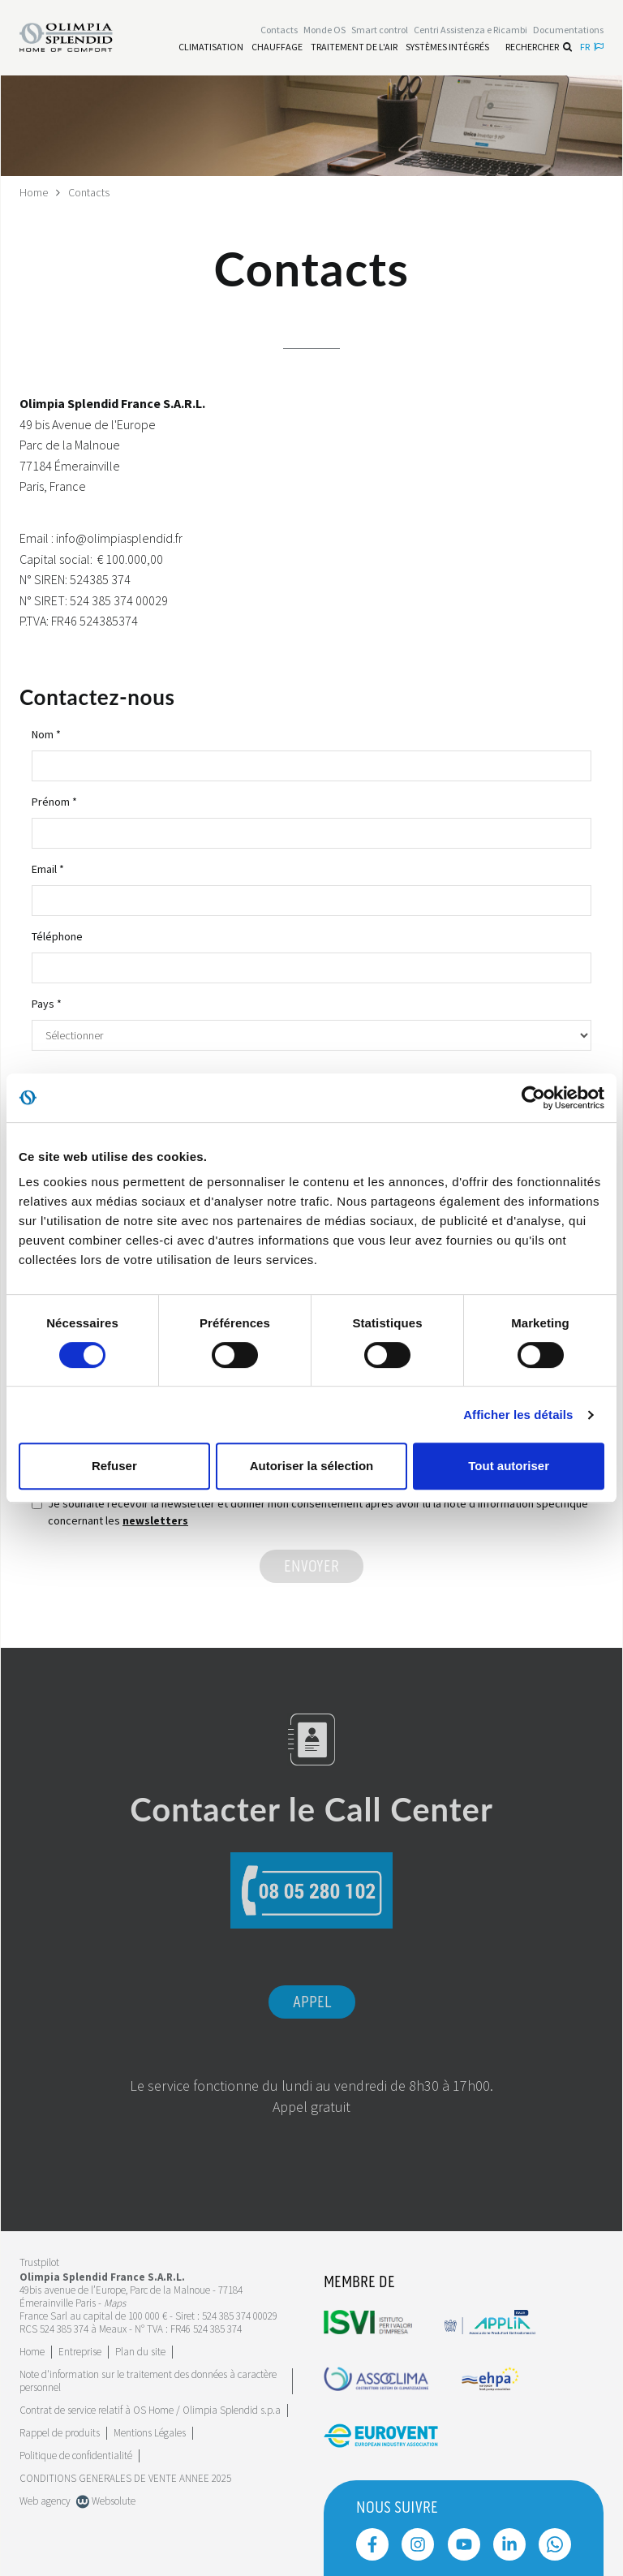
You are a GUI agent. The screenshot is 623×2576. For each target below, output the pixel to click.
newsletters (155, 1519)
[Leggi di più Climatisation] (210, 47)
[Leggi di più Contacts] (279, 30)
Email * (48, 868)
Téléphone (57, 935)
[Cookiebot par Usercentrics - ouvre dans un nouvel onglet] (533, 1098)
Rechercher (538, 47)
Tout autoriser (508, 1466)
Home (33, 192)
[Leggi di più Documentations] (568, 30)
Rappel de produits (59, 2432)
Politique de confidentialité (75, 2455)
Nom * (46, 733)
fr (592, 47)
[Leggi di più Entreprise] (79, 2351)
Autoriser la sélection (312, 1466)
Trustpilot (39, 2262)
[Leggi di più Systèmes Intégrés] (447, 47)
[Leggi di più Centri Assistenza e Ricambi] (470, 30)
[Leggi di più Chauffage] (277, 47)
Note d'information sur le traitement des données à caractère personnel (148, 2380)
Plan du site (140, 2351)
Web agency (45, 2500)
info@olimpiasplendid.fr (119, 537)
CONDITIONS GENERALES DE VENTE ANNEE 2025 (125, 2477)
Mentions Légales (150, 2432)
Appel (312, 2002)
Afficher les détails (518, 1414)
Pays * (47, 1003)
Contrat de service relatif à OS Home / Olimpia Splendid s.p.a (150, 2409)
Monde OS (324, 30)
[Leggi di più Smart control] (379, 30)
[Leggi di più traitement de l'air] (354, 47)
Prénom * (54, 800)
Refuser (114, 1466)
